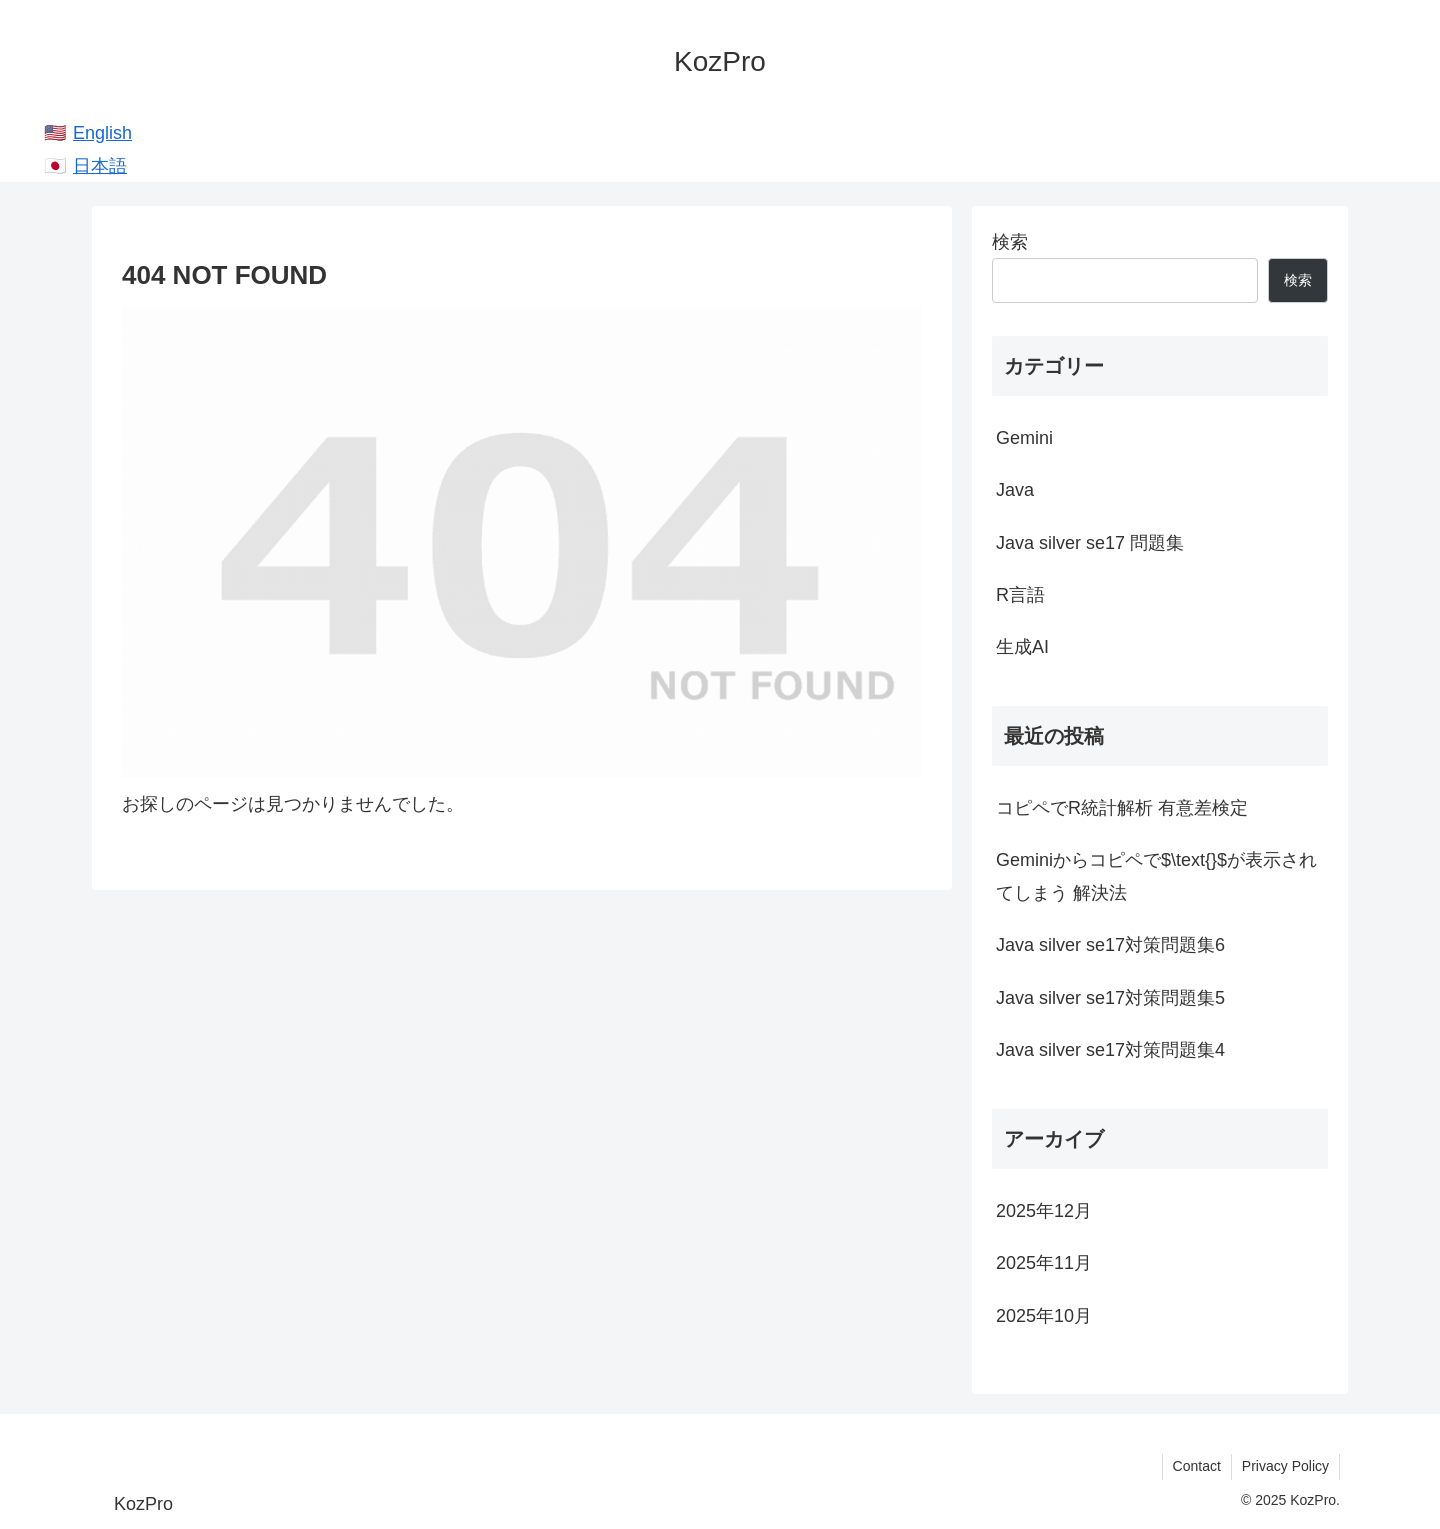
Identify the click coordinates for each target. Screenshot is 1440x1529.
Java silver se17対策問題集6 (1110, 945)
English (102, 133)
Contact (1197, 1466)
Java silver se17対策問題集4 (1110, 1050)
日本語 (100, 166)
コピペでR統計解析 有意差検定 (1122, 808)
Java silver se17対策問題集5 (1110, 998)
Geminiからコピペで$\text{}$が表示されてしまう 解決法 (1156, 876)
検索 (1010, 242)
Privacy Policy (1285, 1466)
